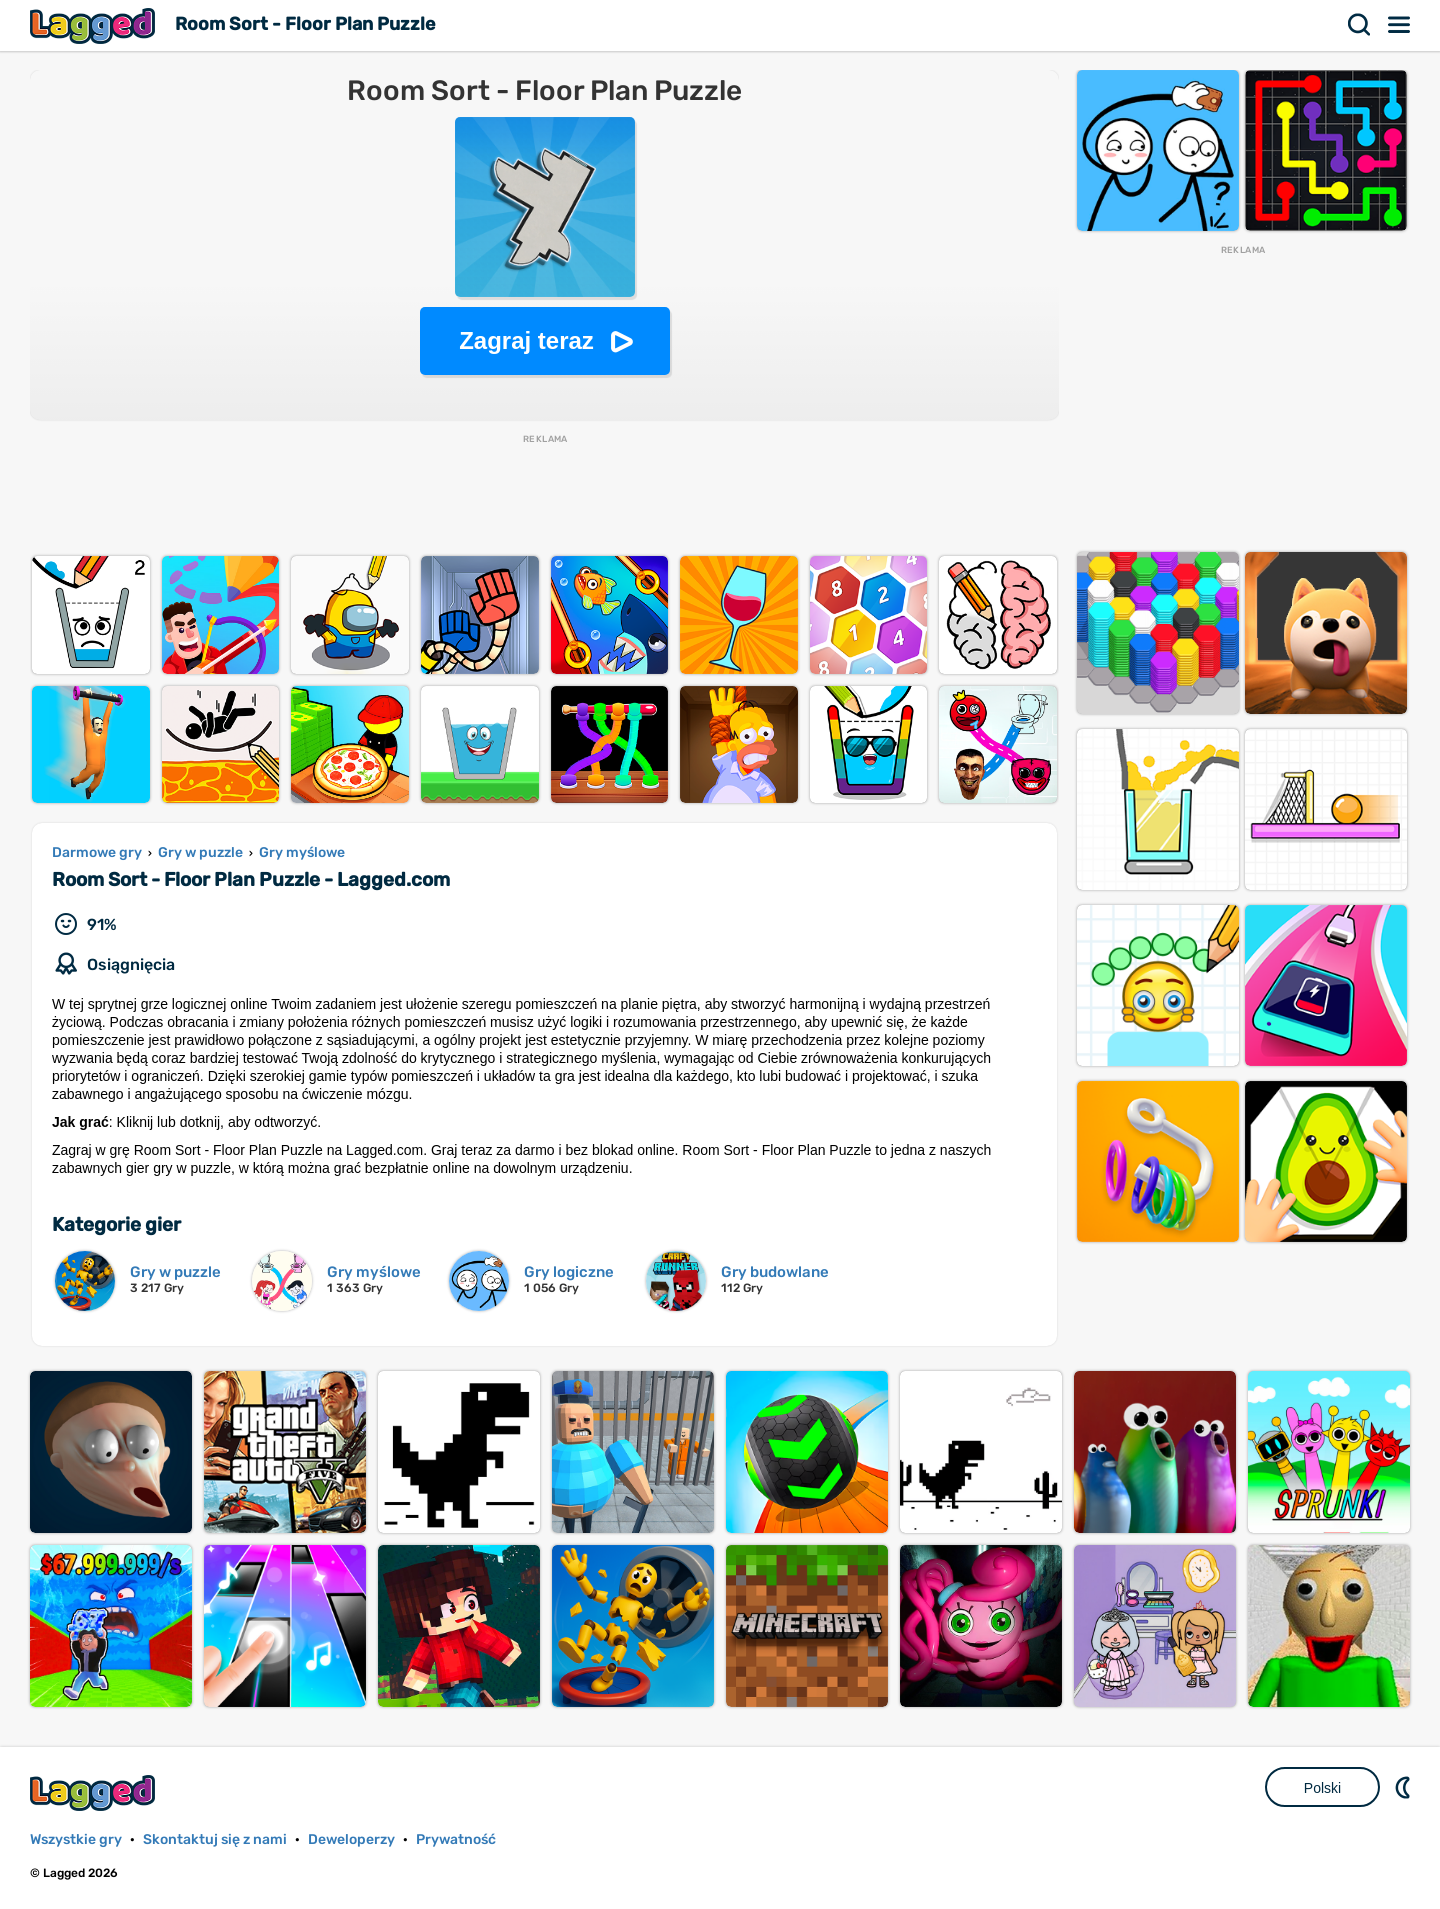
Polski (1322, 1788)
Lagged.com (95, 1792)
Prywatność (456, 1839)
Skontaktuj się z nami (215, 1839)
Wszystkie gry (76, 1839)
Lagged (95, 25)
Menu (1400, 25)
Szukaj (1360, 25)
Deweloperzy (351, 1839)
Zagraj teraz (526, 340)
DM (1405, 1787)
